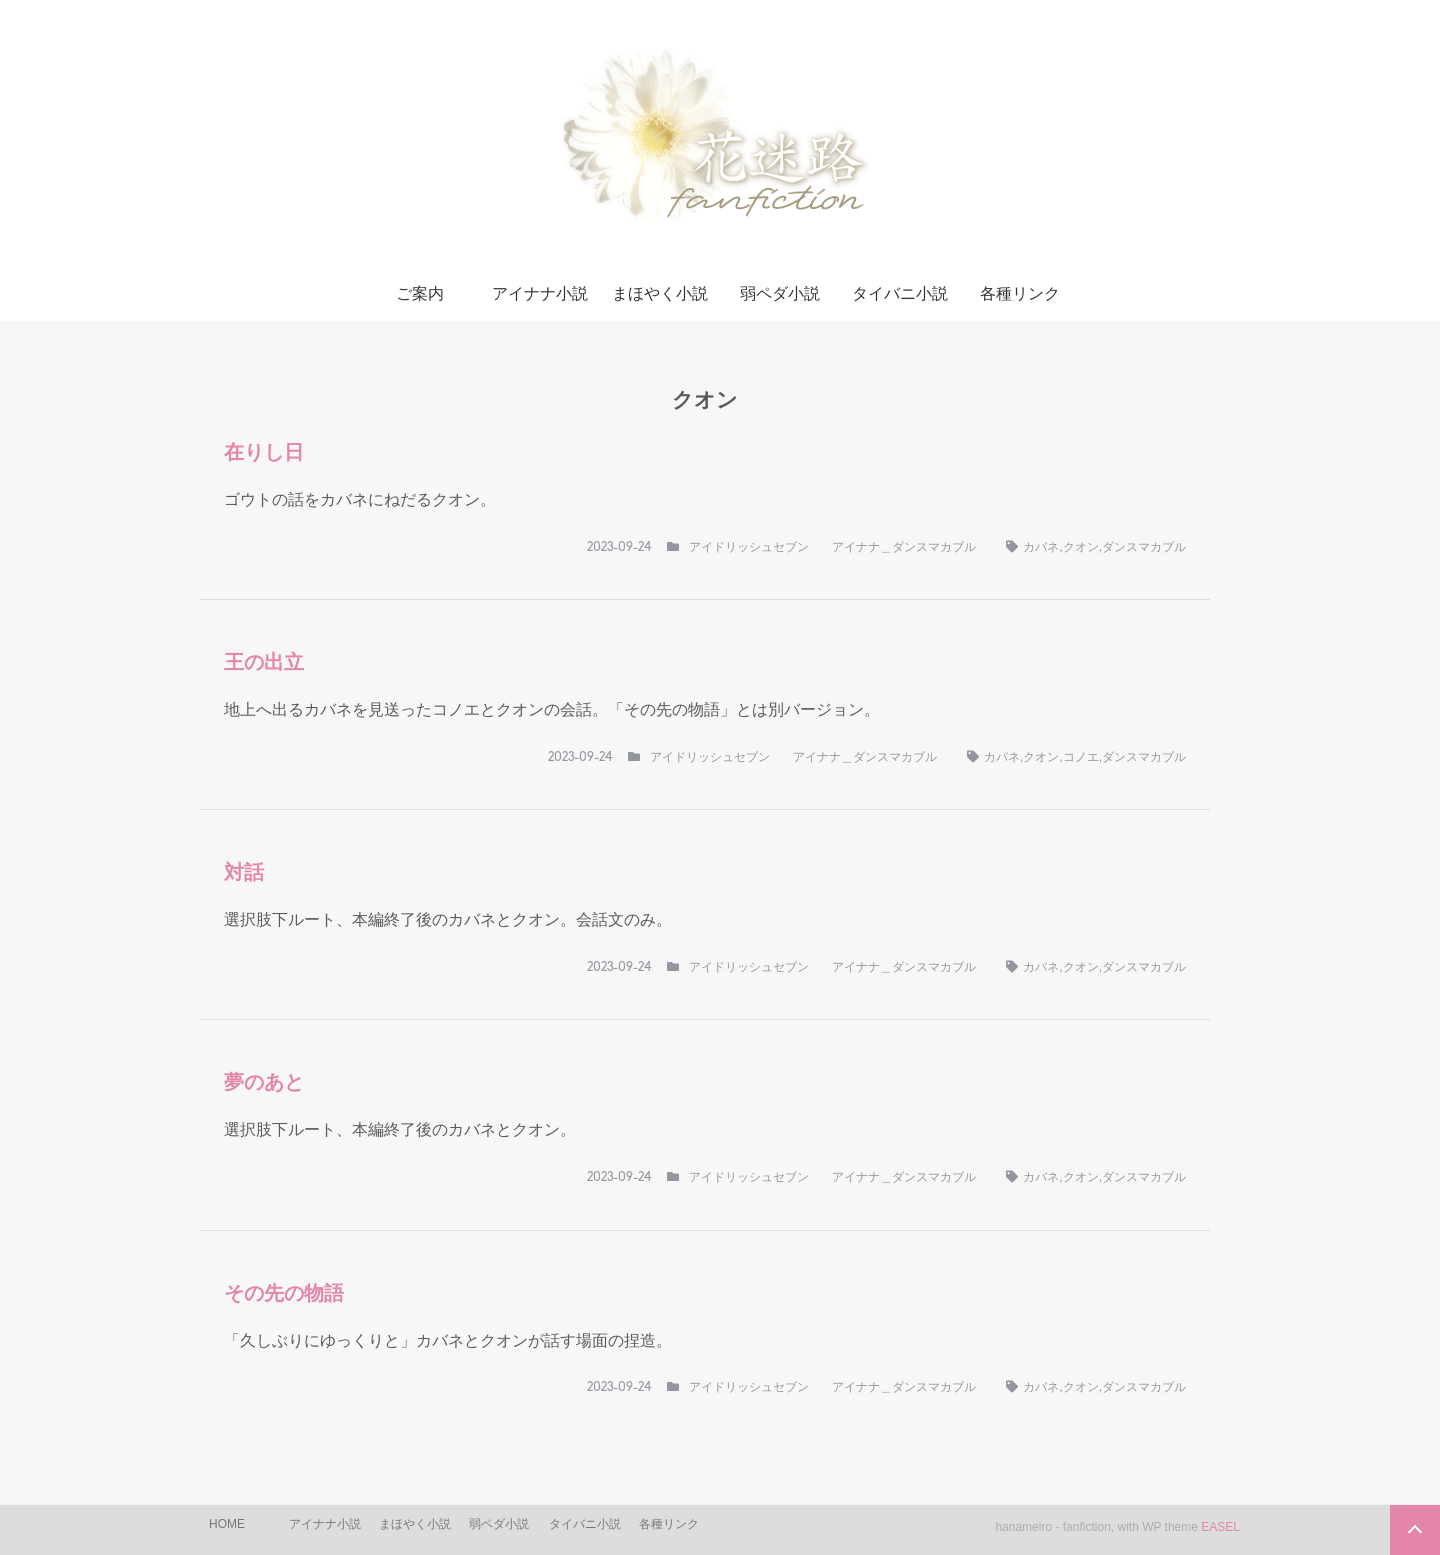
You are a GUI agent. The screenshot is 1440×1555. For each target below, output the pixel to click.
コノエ (1081, 757)
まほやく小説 (660, 293)
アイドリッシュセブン (749, 547)
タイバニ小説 (900, 293)
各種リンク (1020, 293)
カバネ (1041, 547)
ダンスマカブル (1144, 547)
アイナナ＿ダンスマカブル (904, 547)
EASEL (1220, 1527)
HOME (227, 1524)
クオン (1081, 547)
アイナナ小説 (540, 293)
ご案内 (420, 293)
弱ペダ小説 (780, 293)
